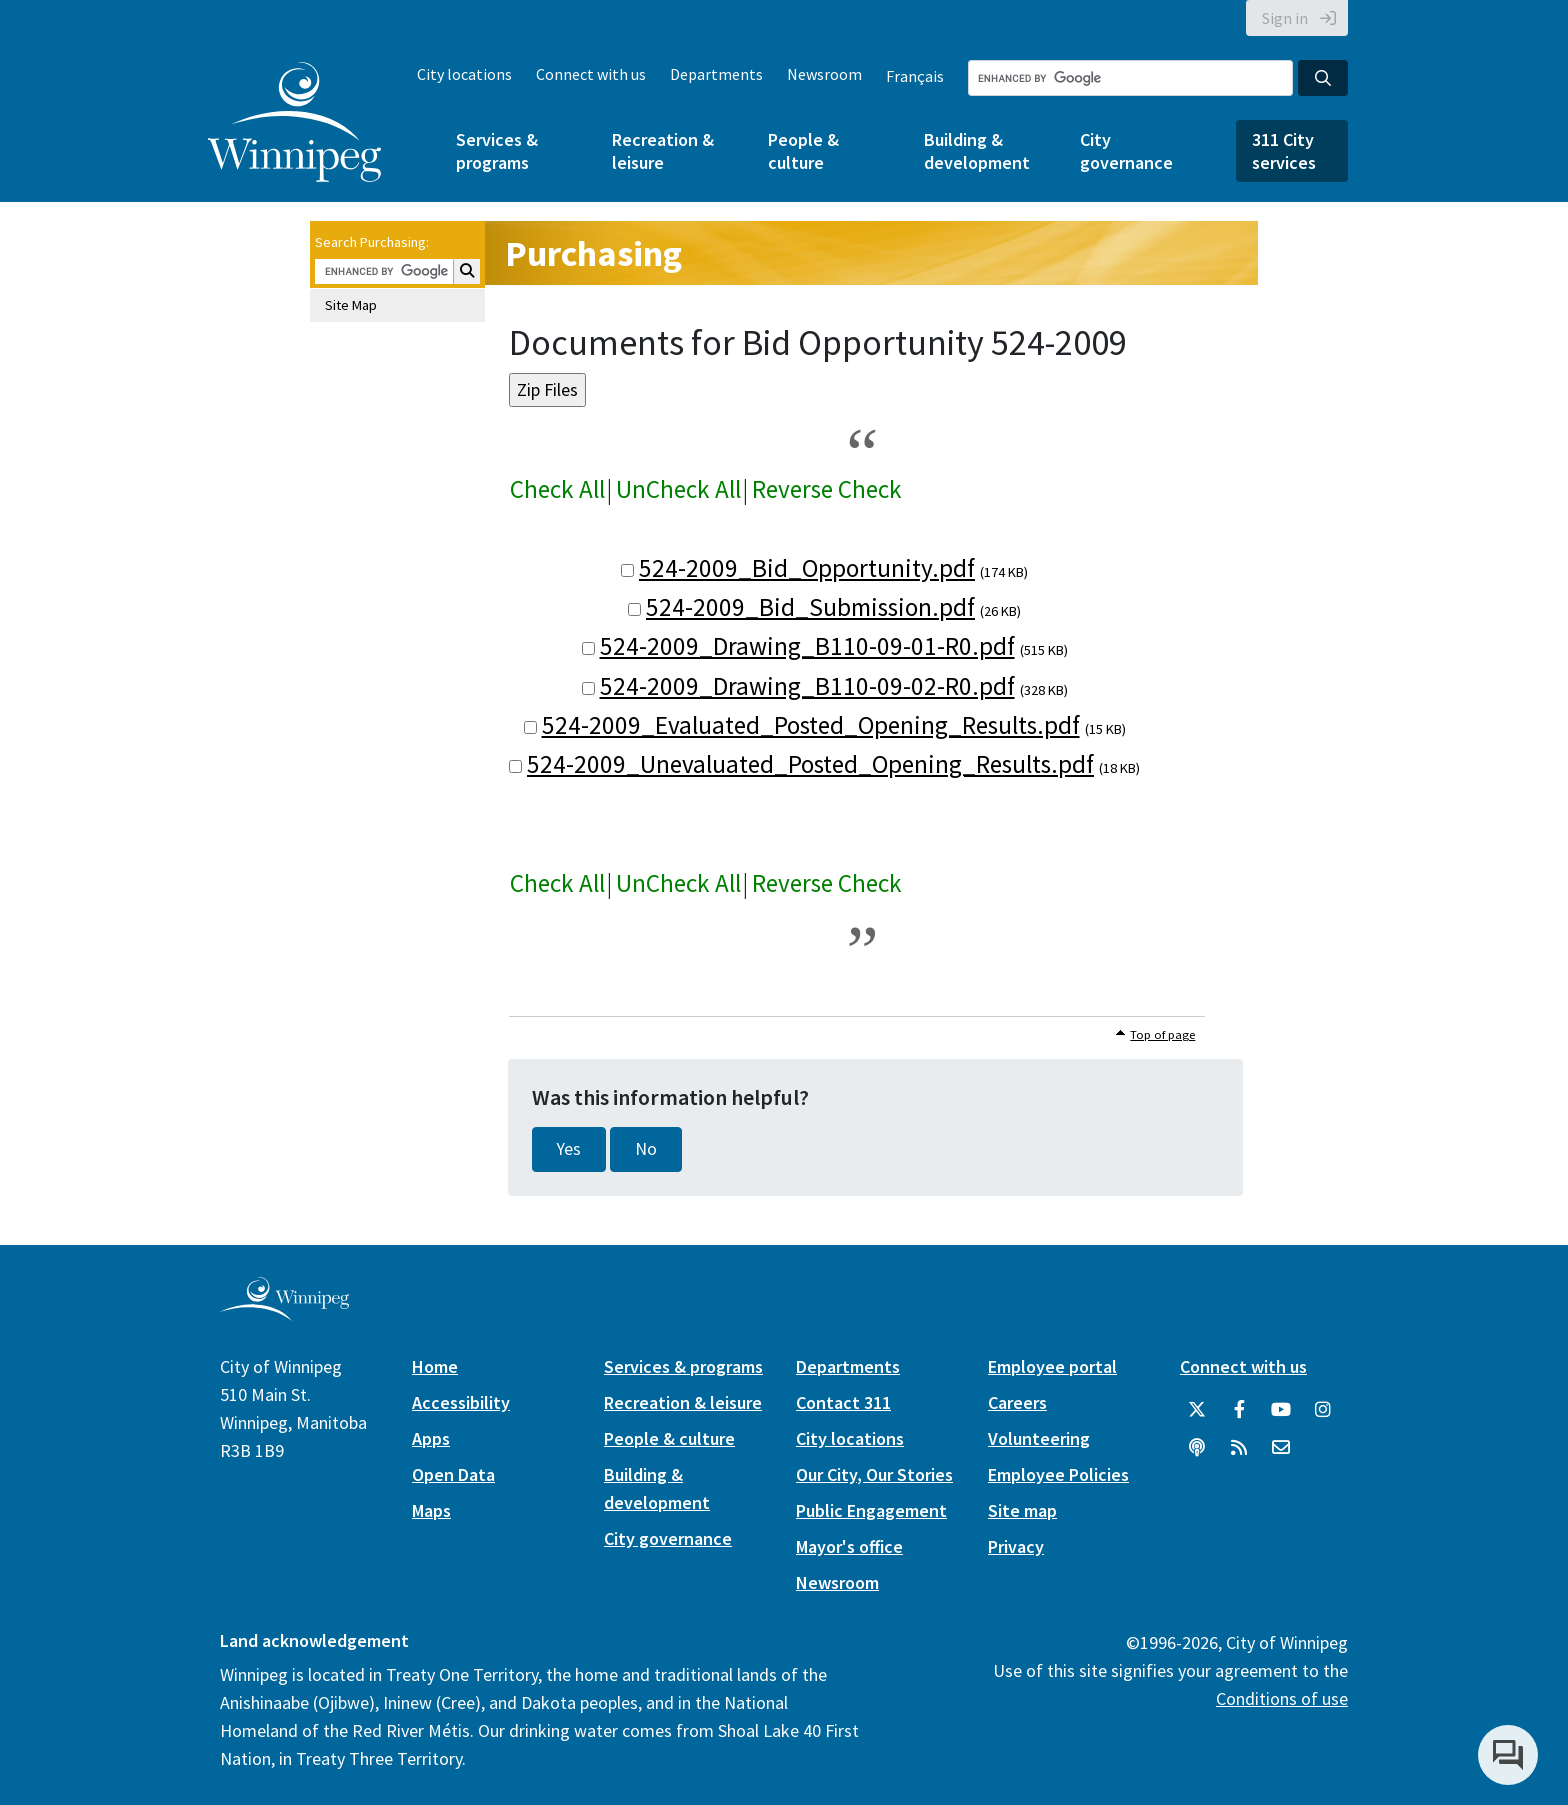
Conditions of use (1282, 1698)
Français (915, 76)
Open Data (453, 1474)
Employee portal (1052, 1366)
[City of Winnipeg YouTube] (1281, 1410)
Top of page (1162, 1034)
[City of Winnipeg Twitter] (1197, 1410)
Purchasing (593, 253)
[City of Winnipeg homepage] (284, 1312)
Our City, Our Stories (874, 1474)
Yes (569, 1149)
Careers (1017, 1402)
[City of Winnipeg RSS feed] (1239, 1448)
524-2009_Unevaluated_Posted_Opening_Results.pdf (810, 764)
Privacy (1016, 1546)
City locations (464, 74)
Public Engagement (871, 1510)
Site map (1022, 1510)
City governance (1126, 151)
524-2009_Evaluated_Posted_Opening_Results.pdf (811, 725)
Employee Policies (1058, 1474)
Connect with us (591, 74)
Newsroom (824, 74)
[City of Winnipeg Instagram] (1323, 1410)
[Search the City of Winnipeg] (1130, 78)
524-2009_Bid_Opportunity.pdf (807, 568)
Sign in (1285, 18)
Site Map (351, 305)
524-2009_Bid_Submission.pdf (810, 607)
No (646, 1149)
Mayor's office (849, 1546)
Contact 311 (843, 1402)
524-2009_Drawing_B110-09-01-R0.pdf (807, 646)
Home (435, 1366)
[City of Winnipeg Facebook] (1239, 1410)
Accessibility (461, 1402)
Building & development (977, 151)
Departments (716, 74)
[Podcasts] (1197, 1448)
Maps (431, 1510)
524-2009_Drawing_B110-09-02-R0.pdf (807, 686)
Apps (431, 1438)
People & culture (803, 151)
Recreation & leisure (663, 151)
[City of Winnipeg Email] (1281, 1448)
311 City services (1284, 151)
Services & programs (497, 151)
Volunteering (1039, 1438)
